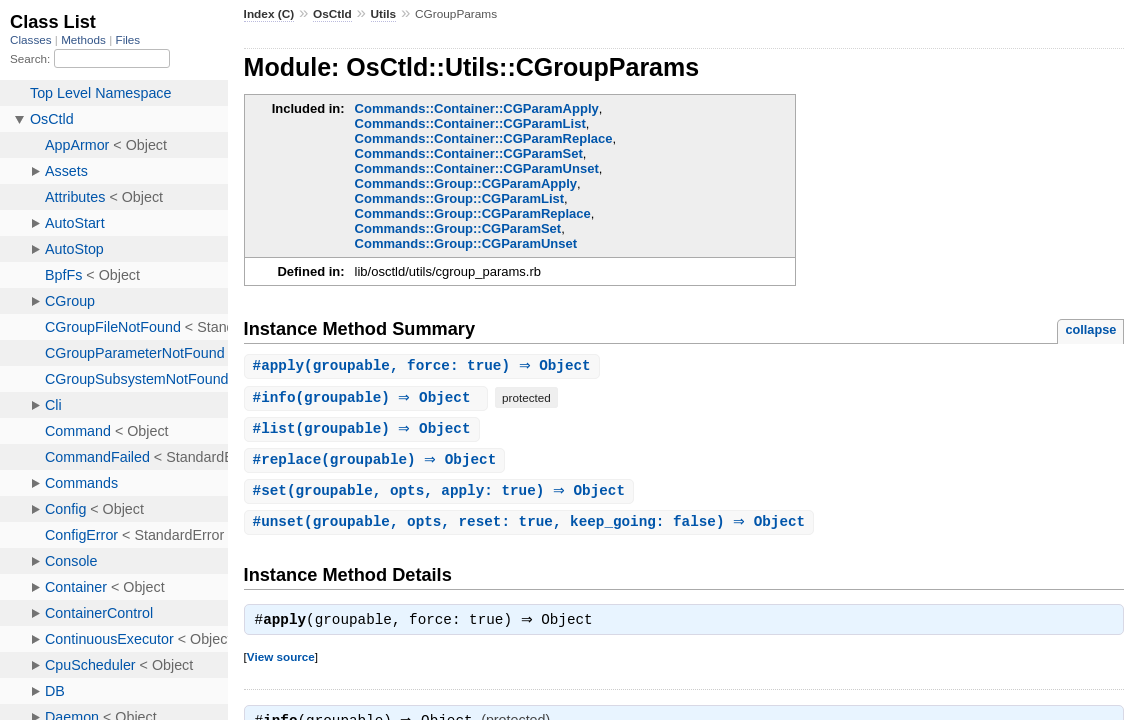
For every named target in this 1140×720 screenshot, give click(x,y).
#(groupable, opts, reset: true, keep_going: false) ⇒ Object (532, 526)
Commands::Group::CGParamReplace (473, 213)
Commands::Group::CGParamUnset (466, 243)
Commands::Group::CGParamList (459, 198)
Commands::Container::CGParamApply (477, 108)
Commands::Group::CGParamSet (458, 228)
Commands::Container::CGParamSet (469, 153)
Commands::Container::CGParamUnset (477, 168)
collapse (1090, 329)
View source (281, 663)
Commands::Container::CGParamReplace (484, 138)
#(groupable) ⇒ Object (369, 398)
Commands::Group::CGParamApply (466, 183)
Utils (384, 14)
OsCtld (332, 14)
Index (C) (269, 14)
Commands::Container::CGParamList (470, 123)
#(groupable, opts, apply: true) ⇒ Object (441, 494)
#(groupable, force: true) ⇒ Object (424, 366)
